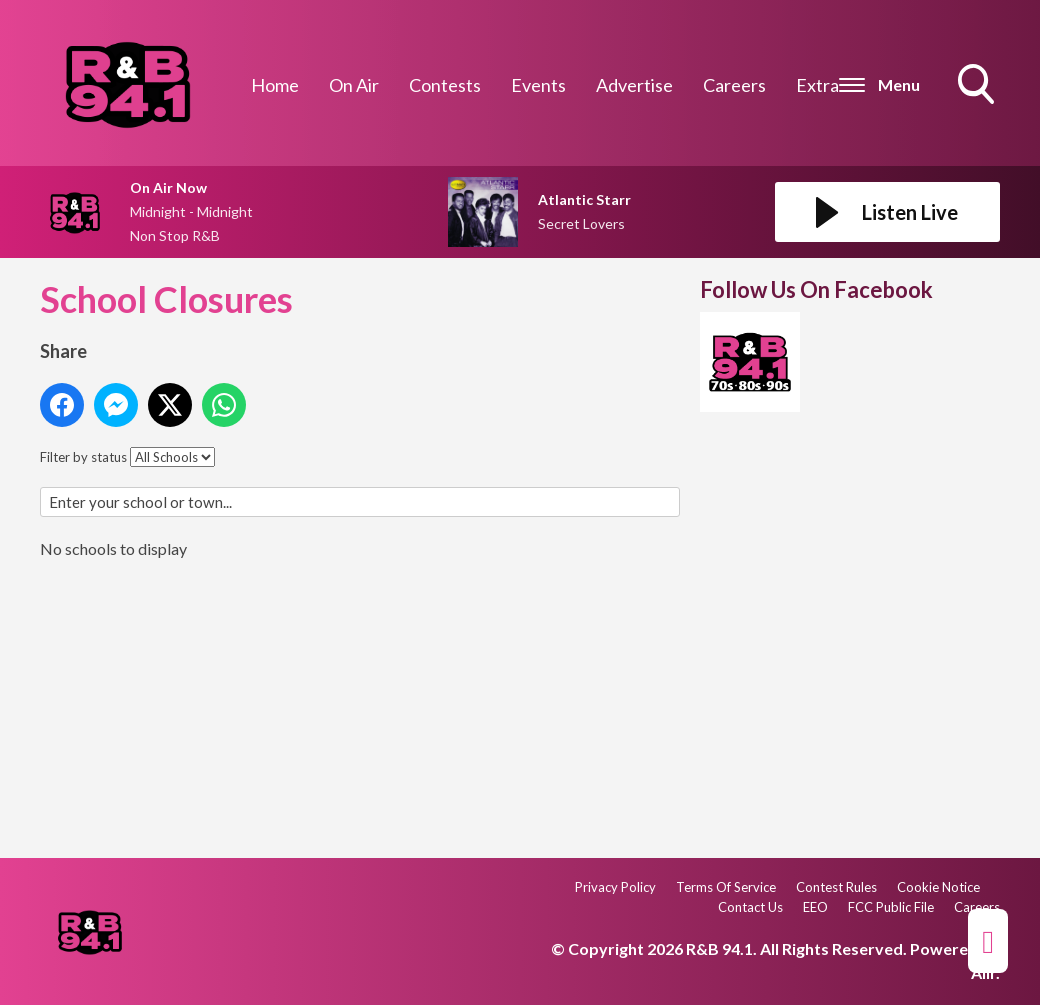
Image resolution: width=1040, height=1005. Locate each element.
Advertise (634, 85)
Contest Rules (836, 887)
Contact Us (750, 907)
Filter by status (83, 457)
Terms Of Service (726, 887)
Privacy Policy (615, 887)
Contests (445, 85)
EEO (815, 907)
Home (275, 85)
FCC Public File (891, 907)
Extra (817, 85)
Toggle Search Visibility (978, 86)
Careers (734, 85)
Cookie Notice (938, 887)
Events (538, 85)
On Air (354, 85)
